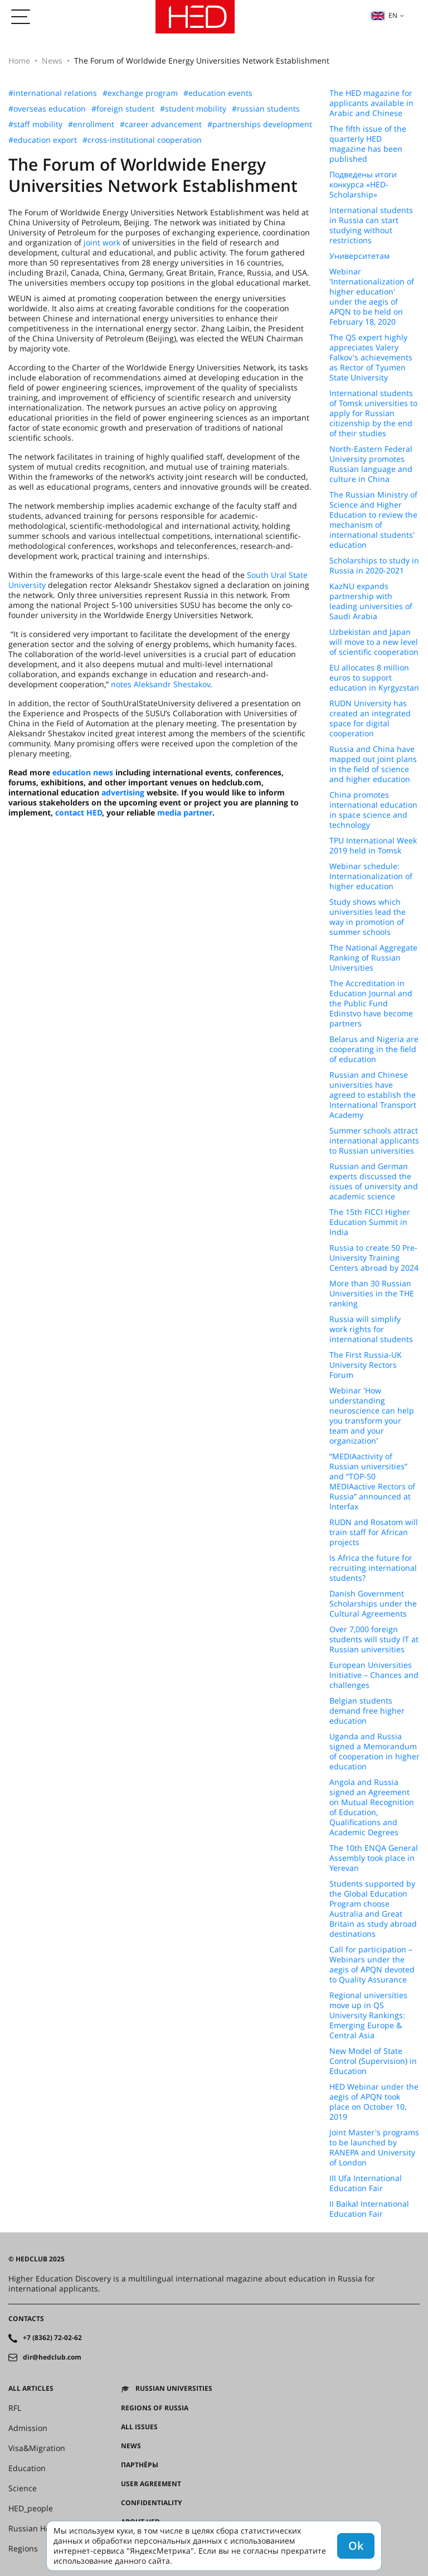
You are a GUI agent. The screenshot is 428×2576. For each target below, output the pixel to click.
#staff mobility (35, 124)
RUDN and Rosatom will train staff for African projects (373, 1532)
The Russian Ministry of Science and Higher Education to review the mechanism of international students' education (373, 520)
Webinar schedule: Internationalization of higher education (370, 876)
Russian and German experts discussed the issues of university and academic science (373, 1181)
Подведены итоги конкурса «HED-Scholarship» (363, 185)
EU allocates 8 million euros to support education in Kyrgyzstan (374, 678)
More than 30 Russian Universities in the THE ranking (371, 1294)
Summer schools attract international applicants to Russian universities (374, 1141)
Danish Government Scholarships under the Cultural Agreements (373, 1604)
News (52, 60)
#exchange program (140, 93)
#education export (42, 140)
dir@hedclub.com (52, 2357)
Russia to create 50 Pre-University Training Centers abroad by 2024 (374, 1258)
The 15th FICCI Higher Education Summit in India (369, 1222)
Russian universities (173, 2388)
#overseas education (47, 109)
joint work (102, 242)
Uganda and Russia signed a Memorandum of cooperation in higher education (374, 1751)
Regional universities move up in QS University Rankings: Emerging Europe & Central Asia (368, 2015)
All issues (139, 2427)
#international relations (52, 93)
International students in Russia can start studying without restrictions (371, 225)
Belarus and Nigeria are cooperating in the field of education (374, 1049)
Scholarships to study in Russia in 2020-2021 (374, 566)
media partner (184, 812)
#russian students (266, 109)
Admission (27, 2428)
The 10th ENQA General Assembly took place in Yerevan (373, 1858)
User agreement (151, 2483)
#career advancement (161, 124)
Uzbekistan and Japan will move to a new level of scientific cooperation (374, 642)
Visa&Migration (36, 2448)
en (384, 15)
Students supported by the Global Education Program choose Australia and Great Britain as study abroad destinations (373, 1909)
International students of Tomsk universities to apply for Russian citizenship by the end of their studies (373, 413)
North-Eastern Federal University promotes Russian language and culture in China (370, 464)
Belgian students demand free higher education (367, 1711)
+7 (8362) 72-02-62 (52, 2337)
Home (19, 60)
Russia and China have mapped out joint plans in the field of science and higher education (373, 764)
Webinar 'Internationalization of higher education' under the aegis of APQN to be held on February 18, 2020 (371, 297)
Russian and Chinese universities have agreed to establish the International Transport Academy (372, 1095)
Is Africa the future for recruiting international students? (373, 1568)
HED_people (30, 2508)
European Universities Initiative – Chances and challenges (374, 1675)
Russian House (36, 2529)
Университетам (359, 256)
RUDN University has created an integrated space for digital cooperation (370, 718)
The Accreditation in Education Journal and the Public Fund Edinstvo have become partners (371, 1003)
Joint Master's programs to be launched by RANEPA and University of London (374, 2148)
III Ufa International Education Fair (365, 2183)
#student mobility (193, 109)
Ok (355, 2545)
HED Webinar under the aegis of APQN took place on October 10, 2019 (374, 2102)
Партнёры (139, 2465)
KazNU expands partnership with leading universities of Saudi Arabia (370, 601)
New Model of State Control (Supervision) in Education (373, 2061)
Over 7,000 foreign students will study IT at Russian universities (374, 1639)
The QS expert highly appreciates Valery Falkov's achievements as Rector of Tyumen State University (370, 357)
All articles (31, 2388)
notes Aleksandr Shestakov (160, 684)
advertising (122, 792)
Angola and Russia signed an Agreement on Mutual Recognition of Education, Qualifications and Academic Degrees (371, 1807)
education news (82, 772)
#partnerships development (259, 124)
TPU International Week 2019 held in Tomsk (373, 846)
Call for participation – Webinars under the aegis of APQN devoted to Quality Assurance (372, 1965)
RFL (14, 2408)
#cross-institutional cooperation (142, 140)
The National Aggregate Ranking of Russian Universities (373, 958)
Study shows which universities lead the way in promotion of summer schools (367, 917)
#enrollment (91, 124)
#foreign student (122, 109)
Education (27, 2468)
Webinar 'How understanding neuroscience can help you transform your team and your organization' (371, 1416)
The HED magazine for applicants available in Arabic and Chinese (371, 103)
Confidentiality (151, 2502)
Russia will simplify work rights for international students (371, 1329)
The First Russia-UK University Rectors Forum (365, 1365)
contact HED (78, 812)
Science (22, 2488)
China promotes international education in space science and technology (373, 810)
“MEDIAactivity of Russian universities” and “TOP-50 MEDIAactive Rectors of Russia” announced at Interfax (372, 1481)
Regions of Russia (154, 2408)
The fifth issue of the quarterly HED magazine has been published (367, 144)
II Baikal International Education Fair (369, 2209)
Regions (23, 2549)
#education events (217, 93)
